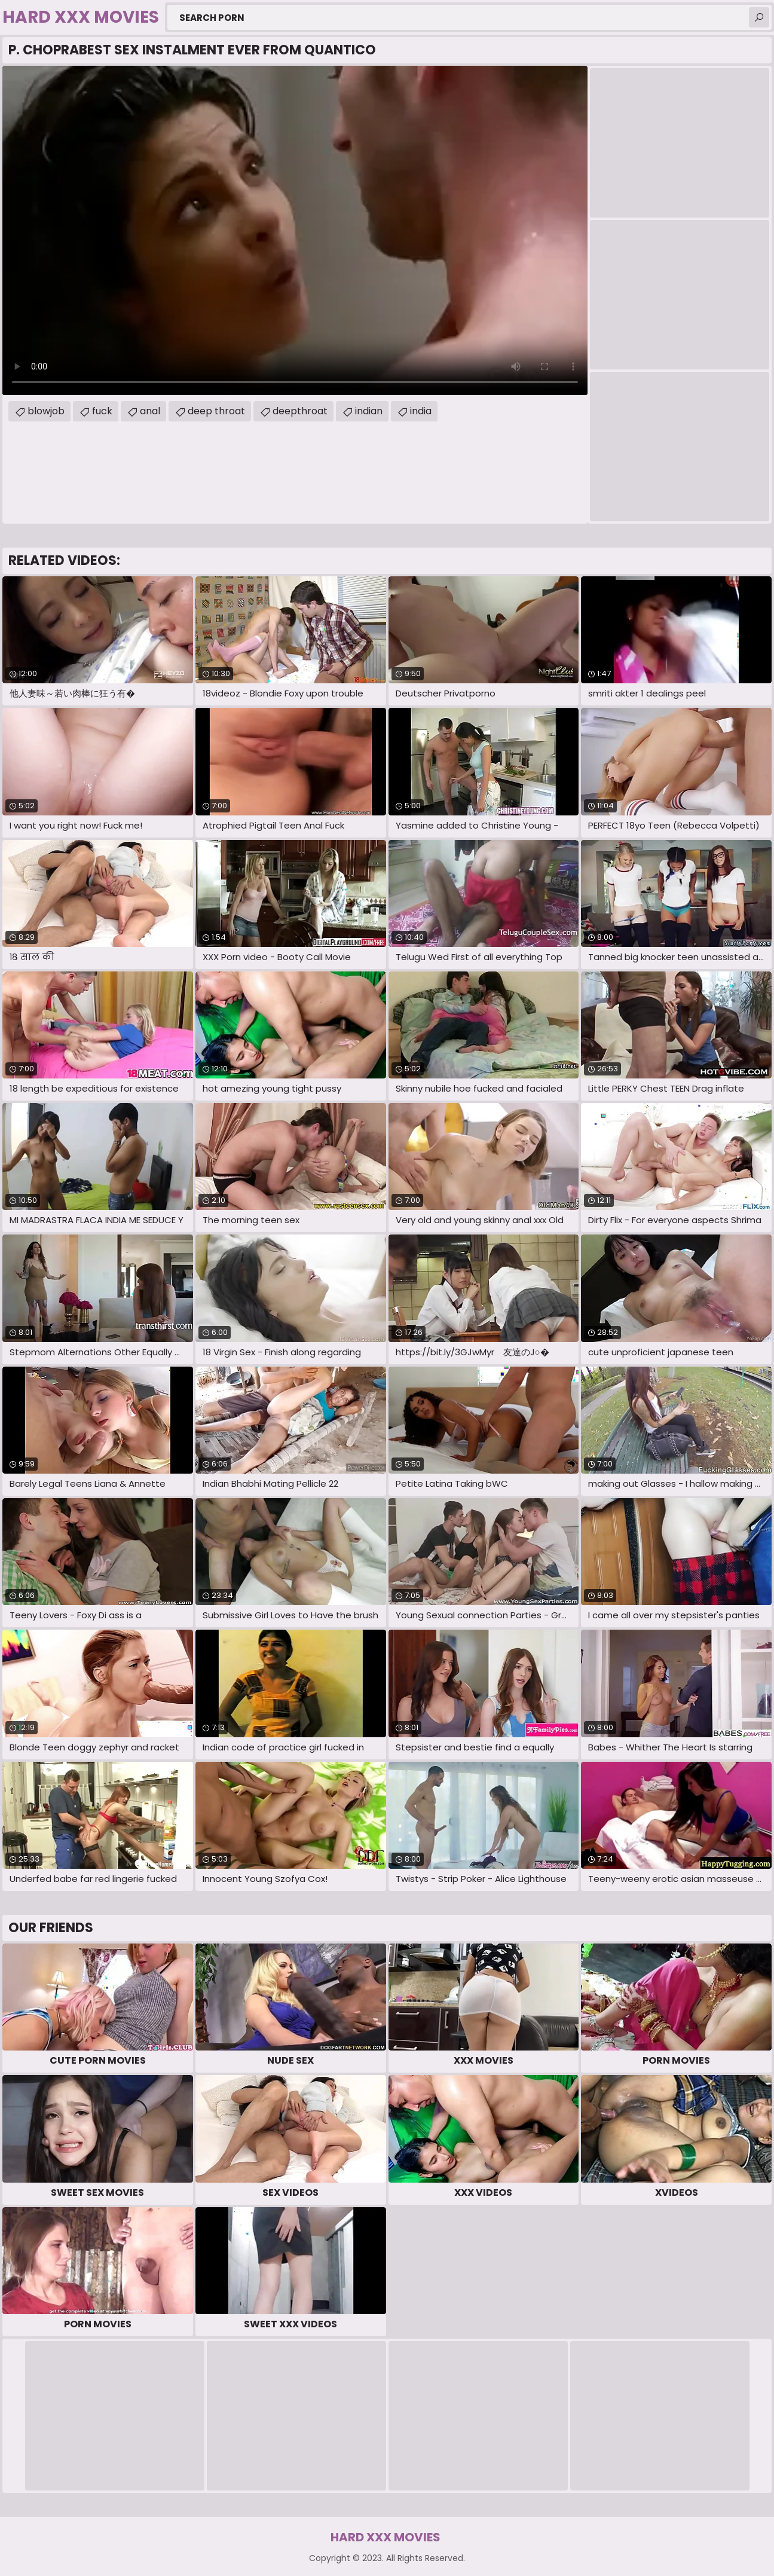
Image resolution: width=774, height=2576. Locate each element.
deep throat (216, 411)
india (421, 411)
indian (369, 411)
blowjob (46, 411)
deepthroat (300, 411)
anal (150, 411)
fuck (102, 411)
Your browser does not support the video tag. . (295, 230)
